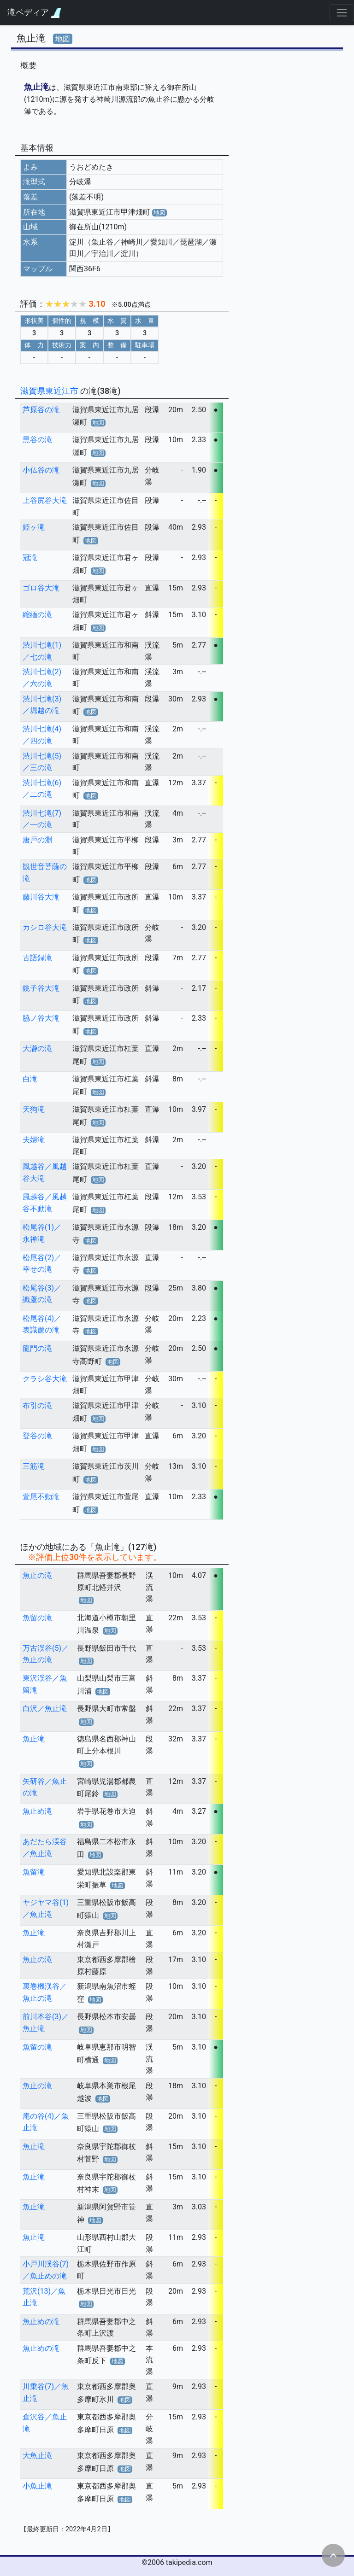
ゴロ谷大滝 (41, 588)
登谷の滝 (37, 1435)
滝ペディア (34, 12)
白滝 (30, 1079)
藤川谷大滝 (41, 897)
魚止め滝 (37, 1811)
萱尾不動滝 (41, 1496)
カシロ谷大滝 (45, 927)
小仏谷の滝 (41, 470)
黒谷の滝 (37, 439)
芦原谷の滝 (41, 409)
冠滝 (30, 557)
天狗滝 (34, 1109)
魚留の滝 (37, 1617)
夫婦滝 (34, 1139)
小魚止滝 (37, 2486)
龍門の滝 (37, 1348)
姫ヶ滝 (34, 527)
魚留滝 (34, 1872)
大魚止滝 (37, 2455)
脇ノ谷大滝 (41, 1018)
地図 (62, 39)
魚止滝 (34, 1739)
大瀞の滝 (37, 1048)
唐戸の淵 (37, 839)
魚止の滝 (37, 1575)
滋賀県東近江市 (50, 391)
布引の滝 (37, 1405)
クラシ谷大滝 (45, 1378)
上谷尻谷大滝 (45, 500)
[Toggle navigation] (342, 12)
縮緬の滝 (37, 614)
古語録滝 (37, 957)
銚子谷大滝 (41, 988)
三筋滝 (34, 1466)
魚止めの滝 (41, 2321)
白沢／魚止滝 (45, 1708)
